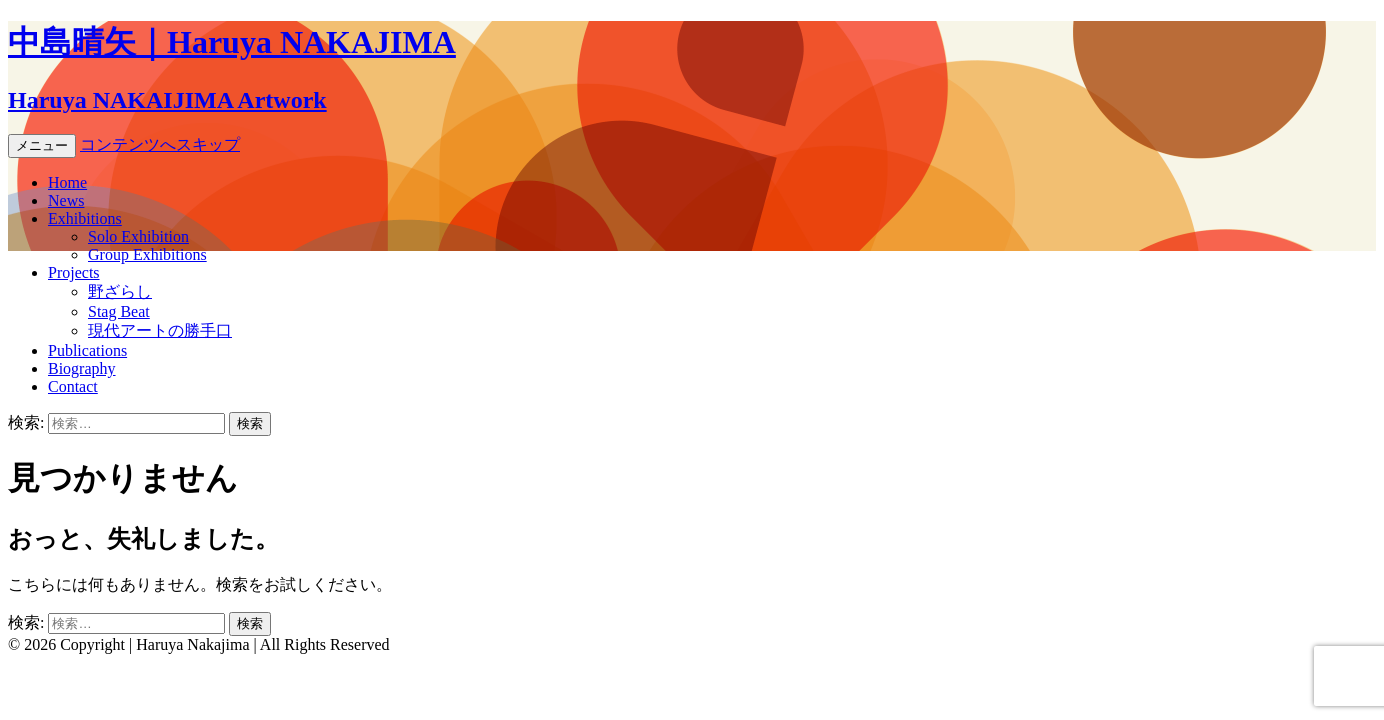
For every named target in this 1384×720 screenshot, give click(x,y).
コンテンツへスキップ (160, 144)
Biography (82, 368)
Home (67, 182)
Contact (73, 386)
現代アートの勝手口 (160, 330)
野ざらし (120, 291)
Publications (87, 350)
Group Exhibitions (147, 254)
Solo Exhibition (138, 236)
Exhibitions (85, 218)
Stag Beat (119, 311)
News (66, 200)
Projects (74, 272)
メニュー (42, 145)
